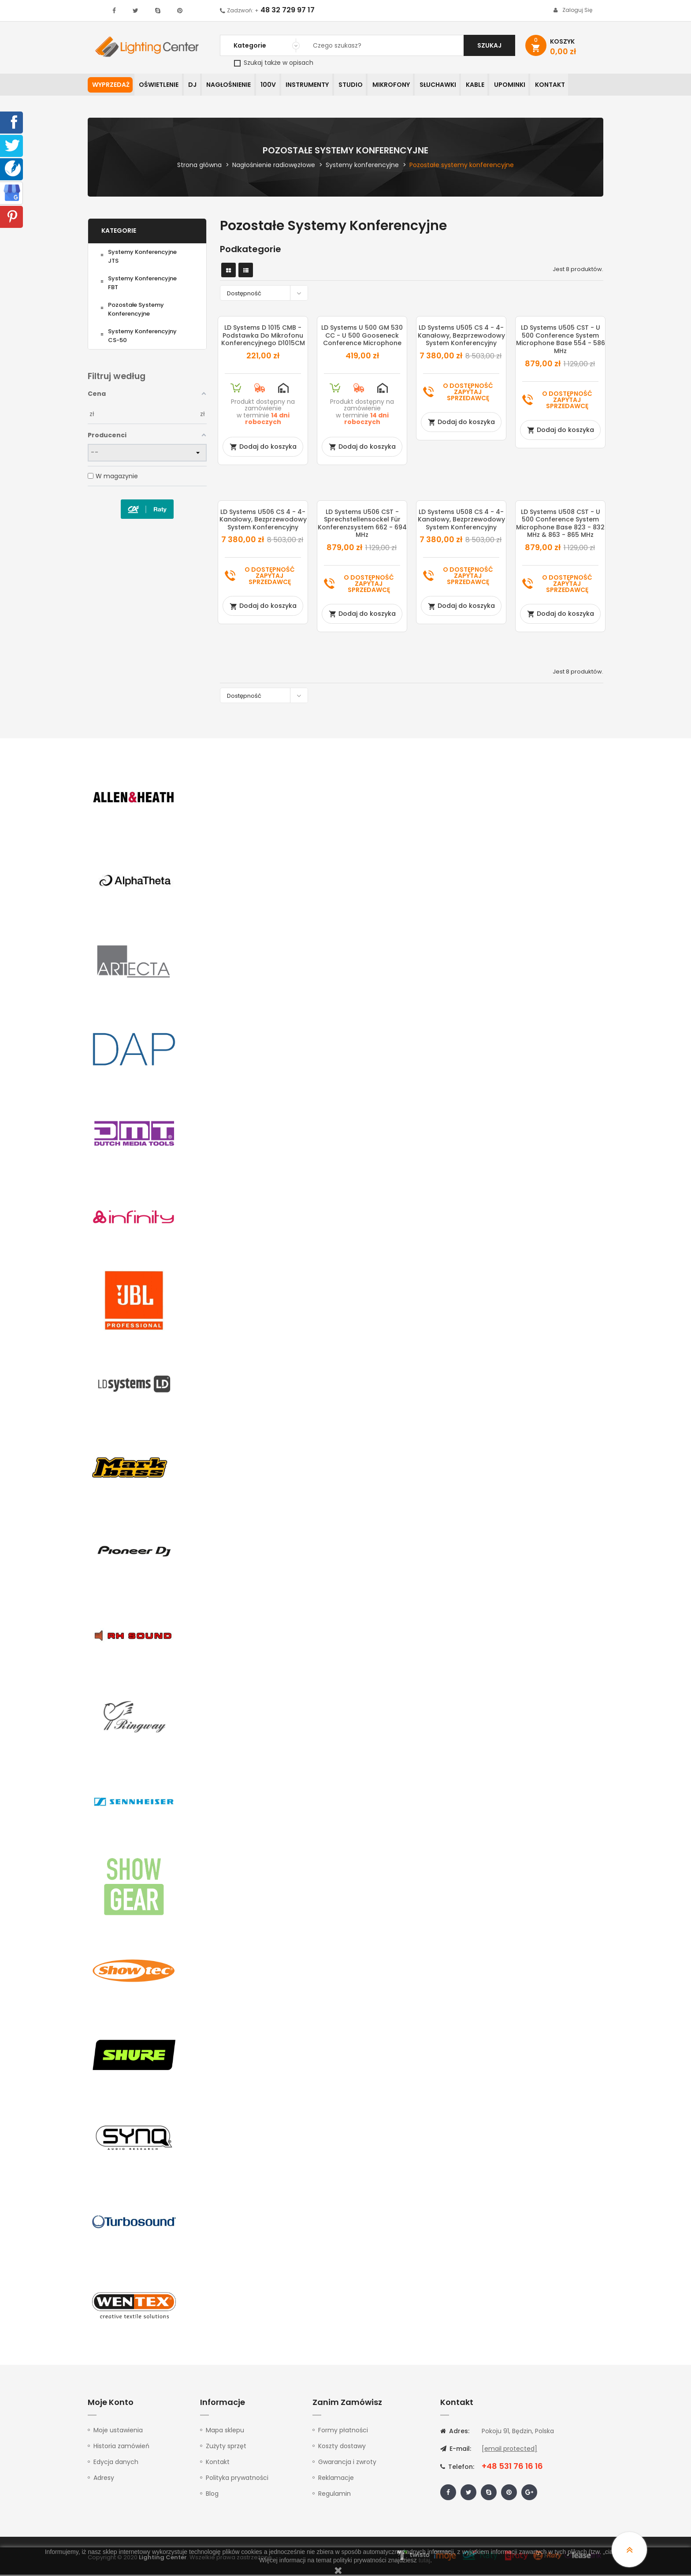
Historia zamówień (121, 2447)
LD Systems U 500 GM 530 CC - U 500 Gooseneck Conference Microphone (362, 336)
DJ (196, 85)
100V (275, 85)
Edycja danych (115, 2463)
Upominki (527, 85)
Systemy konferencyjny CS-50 (142, 336)
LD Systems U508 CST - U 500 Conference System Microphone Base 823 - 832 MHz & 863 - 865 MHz (560, 524)
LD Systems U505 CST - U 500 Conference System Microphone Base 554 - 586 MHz (560, 340)
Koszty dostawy (342, 2447)
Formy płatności (343, 2431)
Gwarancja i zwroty (347, 2463)
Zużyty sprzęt (226, 2447)
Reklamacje (336, 2479)
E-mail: (455, 2450)
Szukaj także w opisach (273, 62)
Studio (361, 85)
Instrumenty (316, 85)
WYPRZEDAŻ (111, 85)
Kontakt (569, 85)
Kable (491, 85)
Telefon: (457, 2468)
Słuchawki (452, 85)
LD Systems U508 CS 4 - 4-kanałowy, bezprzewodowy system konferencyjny (461, 520)
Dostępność (266, 294)
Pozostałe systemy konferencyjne (136, 310)
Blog (212, 2494)
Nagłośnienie (234, 85)
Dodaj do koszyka (263, 447)
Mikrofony (403, 85)
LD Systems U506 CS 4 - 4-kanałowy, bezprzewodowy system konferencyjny (263, 520)
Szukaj (489, 45)
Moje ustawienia (118, 2431)
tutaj (424, 2560)
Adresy (103, 2479)
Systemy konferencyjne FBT (142, 283)
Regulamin (334, 2494)
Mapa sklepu (225, 2431)
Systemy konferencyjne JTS (142, 257)
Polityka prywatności (237, 2479)
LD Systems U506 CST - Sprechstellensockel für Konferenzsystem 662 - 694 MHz (362, 524)
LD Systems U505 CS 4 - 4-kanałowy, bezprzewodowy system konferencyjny (461, 336)
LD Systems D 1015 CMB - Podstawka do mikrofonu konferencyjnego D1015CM (263, 336)
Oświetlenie (160, 85)
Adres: (454, 2432)
